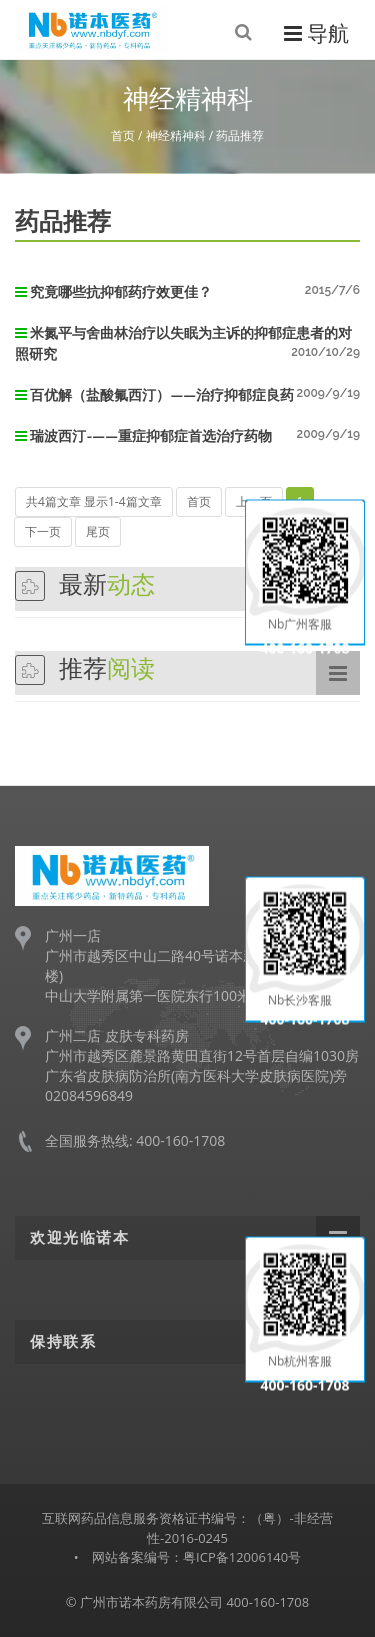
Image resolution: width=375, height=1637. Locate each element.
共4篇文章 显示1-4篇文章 (94, 501)
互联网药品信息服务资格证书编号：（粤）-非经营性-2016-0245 (187, 1528)
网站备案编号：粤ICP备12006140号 (196, 1557)
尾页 (98, 531)
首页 (123, 135)
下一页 (43, 531)
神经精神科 (176, 135)
